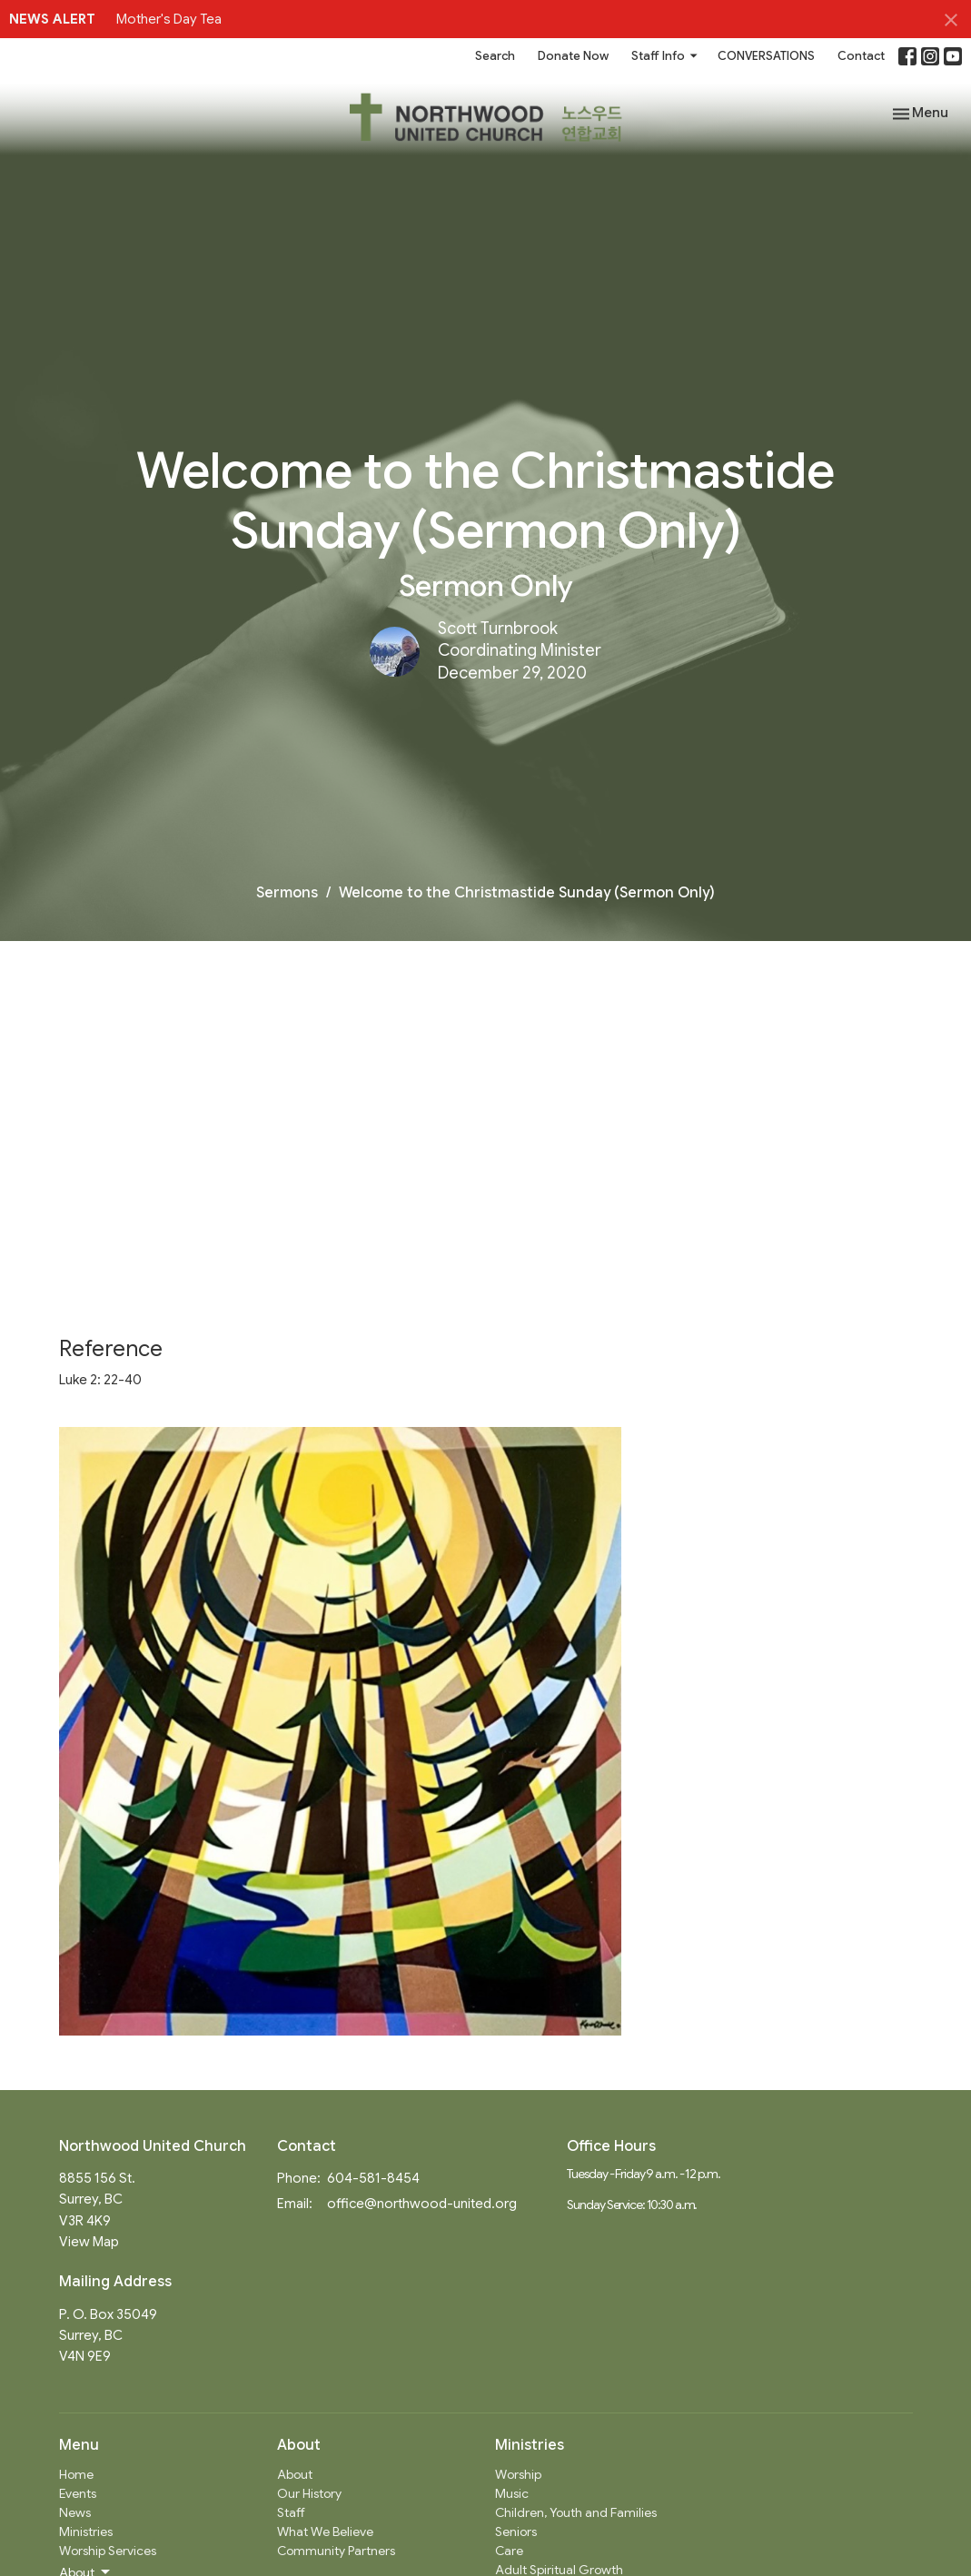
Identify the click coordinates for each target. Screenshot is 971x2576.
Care (509, 2550)
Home (76, 2474)
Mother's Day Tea (169, 19)
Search (495, 56)
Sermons (287, 893)
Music (512, 2493)
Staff (291, 2512)
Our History (309, 2493)
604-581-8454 (373, 2178)
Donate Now (573, 56)
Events (77, 2493)
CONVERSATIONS (766, 56)
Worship (518, 2474)
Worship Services (107, 2550)
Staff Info (665, 56)
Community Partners (336, 2550)
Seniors (516, 2531)
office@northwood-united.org (422, 2203)
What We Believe (325, 2531)
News (75, 2512)
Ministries (86, 2531)
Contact (861, 56)
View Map (89, 2242)
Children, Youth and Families (576, 2512)
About (294, 2474)
